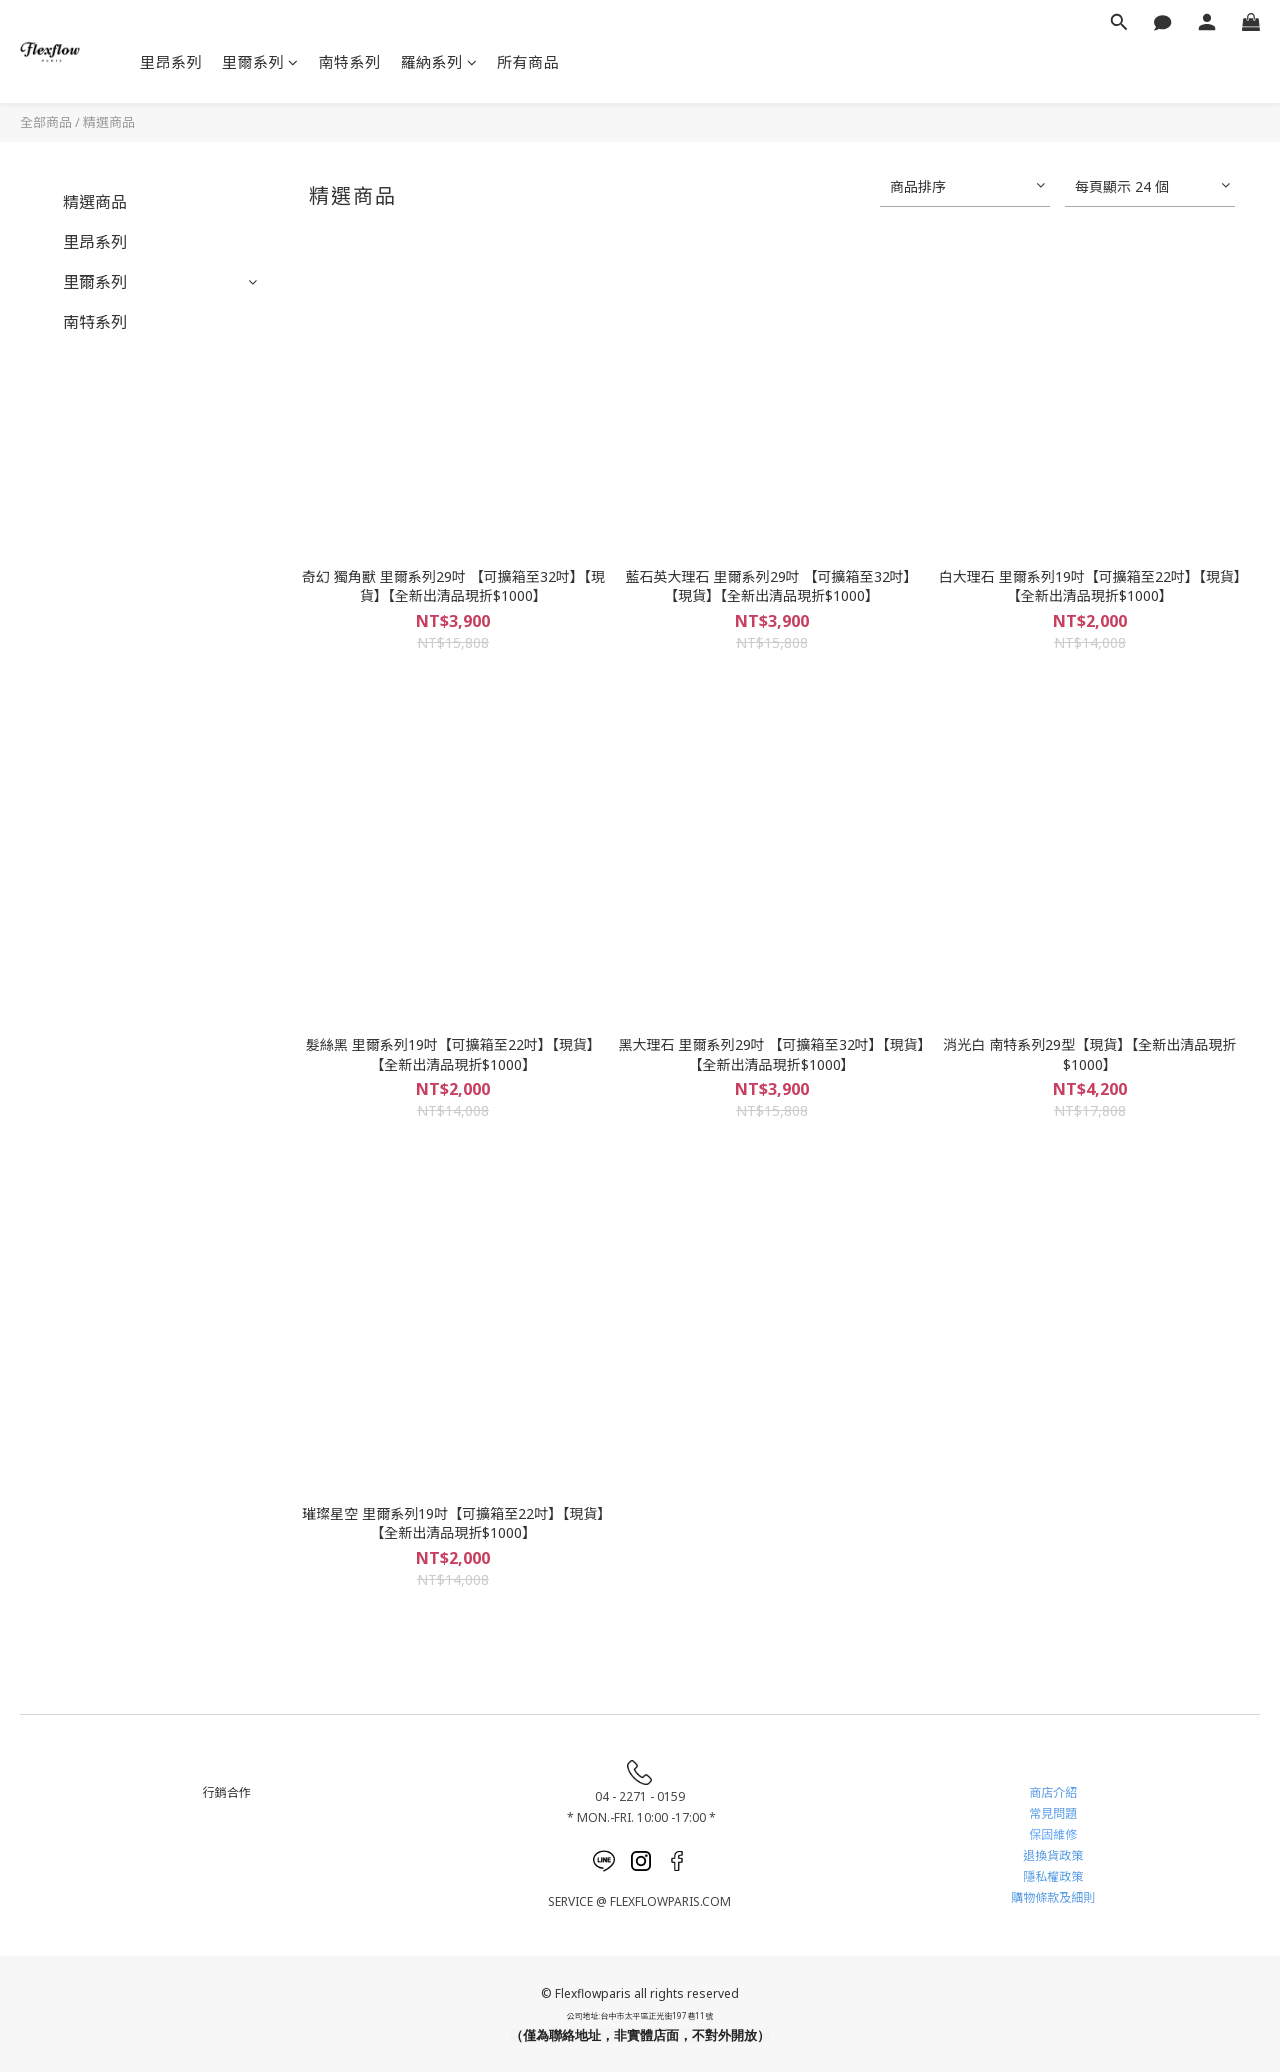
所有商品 (528, 62)
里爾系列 (260, 62)
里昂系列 (171, 62)
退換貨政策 (1053, 1855)
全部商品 (46, 122)
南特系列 (350, 62)
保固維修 (1053, 1834)
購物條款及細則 (1053, 1897)
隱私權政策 (1053, 1876)
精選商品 (109, 122)
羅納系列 (439, 62)
